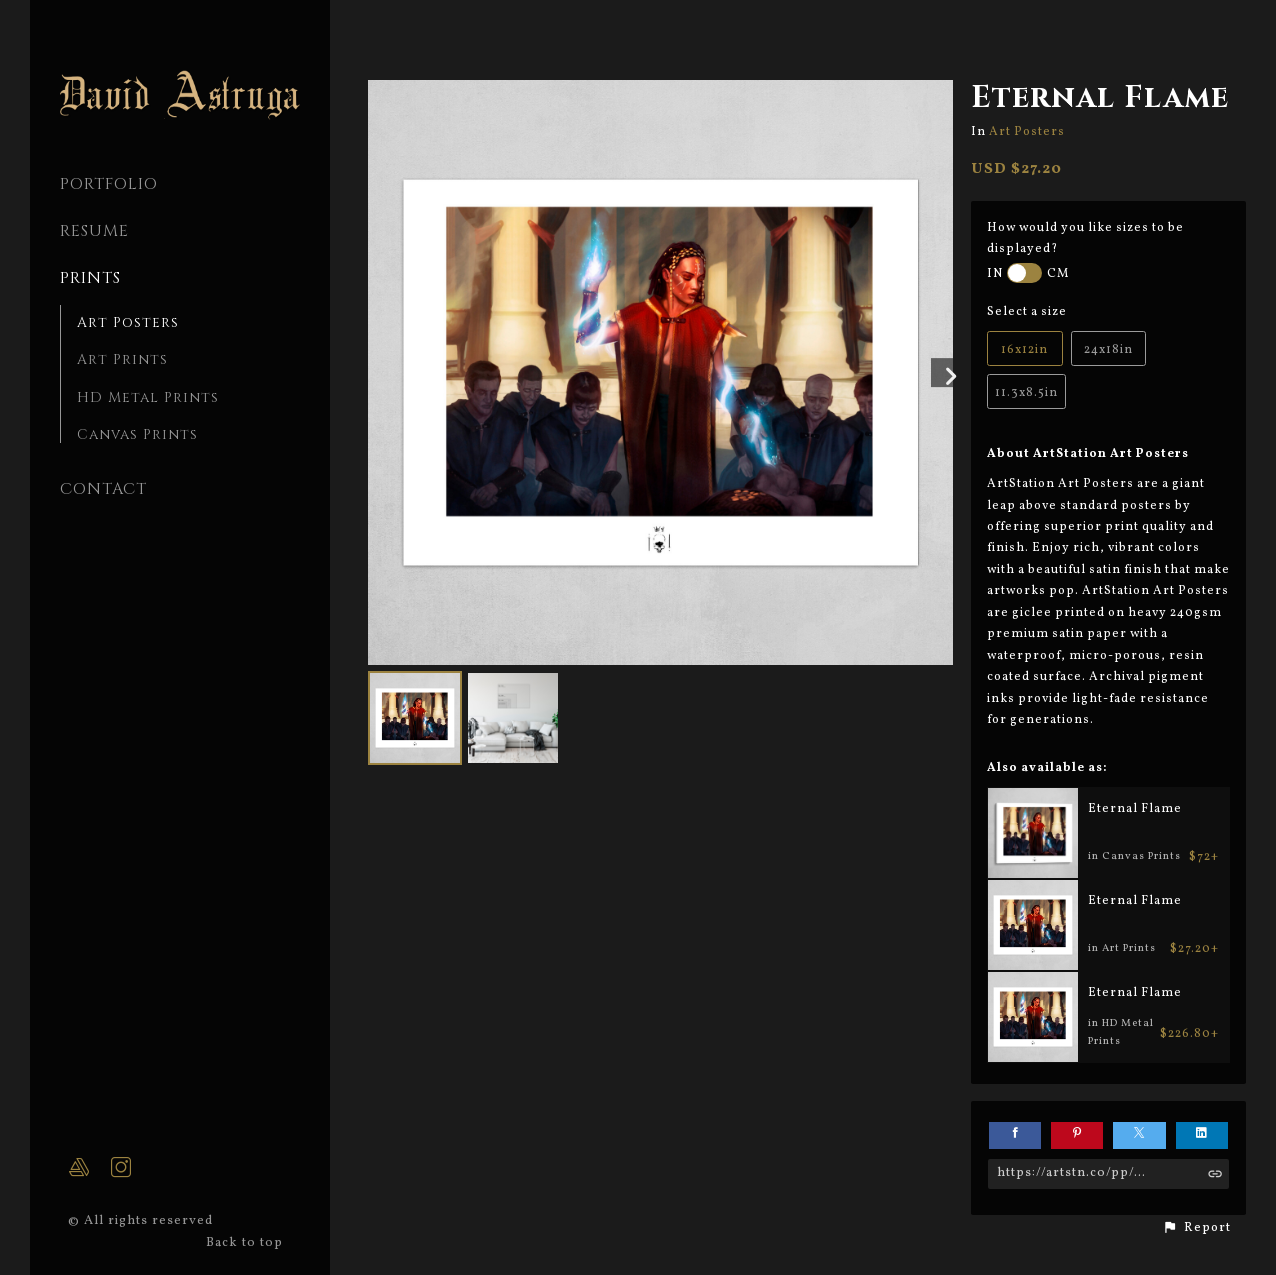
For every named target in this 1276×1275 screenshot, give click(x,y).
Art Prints (122, 359)
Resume (94, 231)
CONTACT (103, 489)
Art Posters (128, 322)
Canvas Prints (137, 434)
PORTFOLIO (109, 184)
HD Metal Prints (148, 397)
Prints (90, 278)
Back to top (246, 1243)
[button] (1196, 1228)
